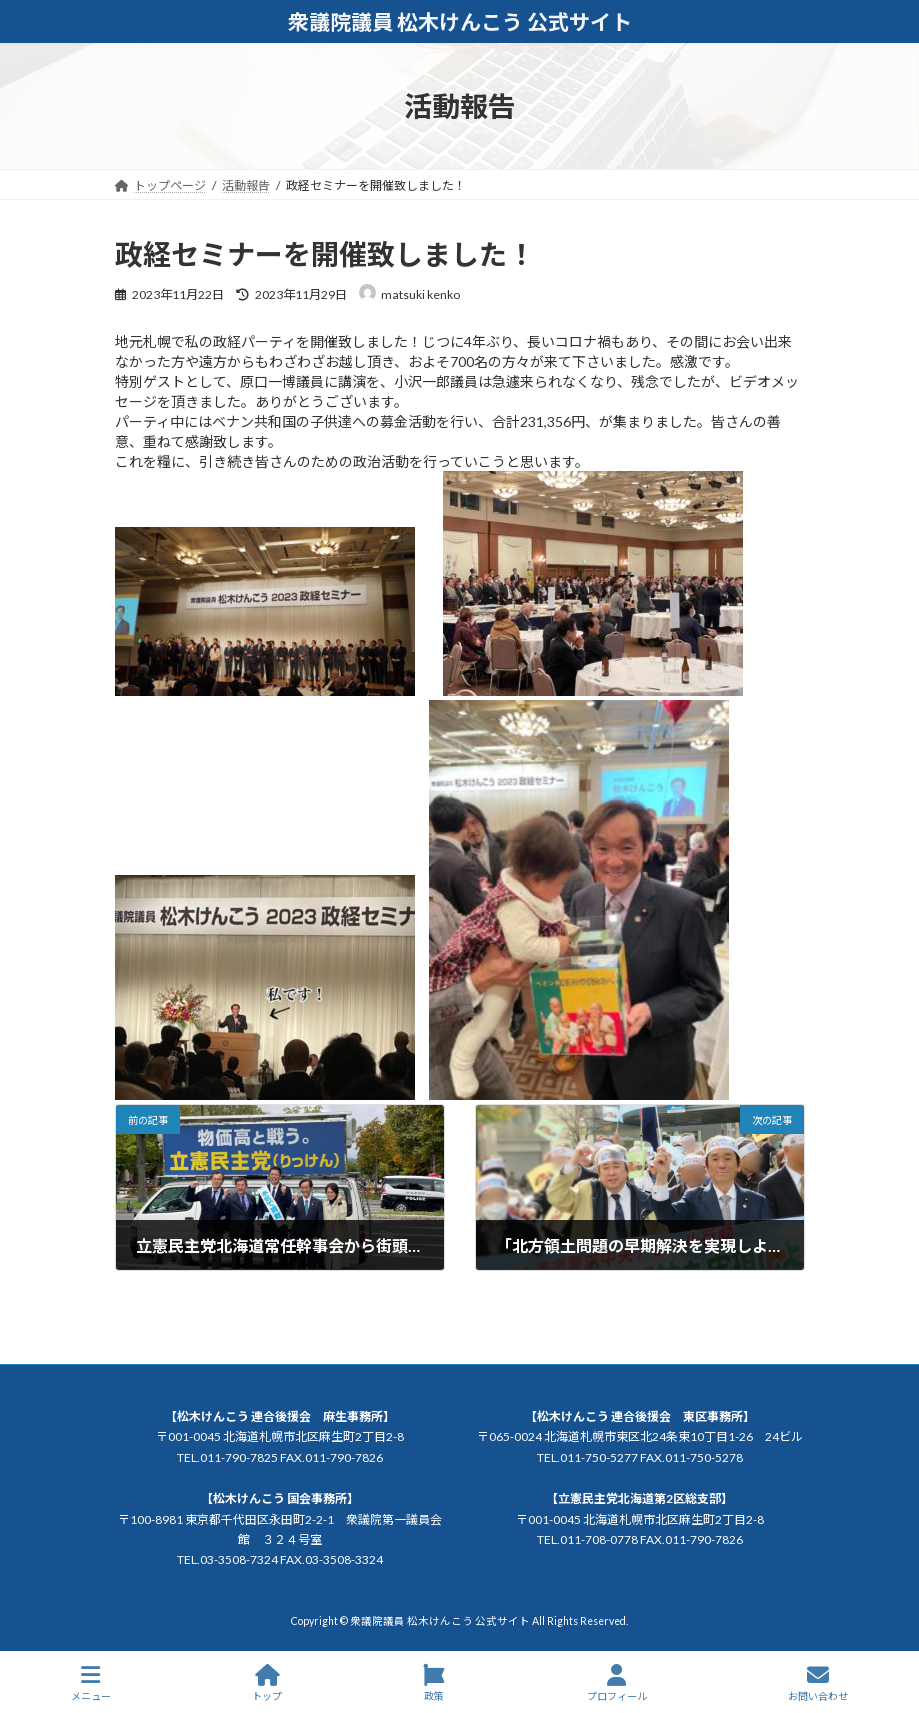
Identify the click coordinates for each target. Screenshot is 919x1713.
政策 (434, 1683)
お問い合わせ (818, 1683)
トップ (267, 1683)
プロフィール (617, 1683)
